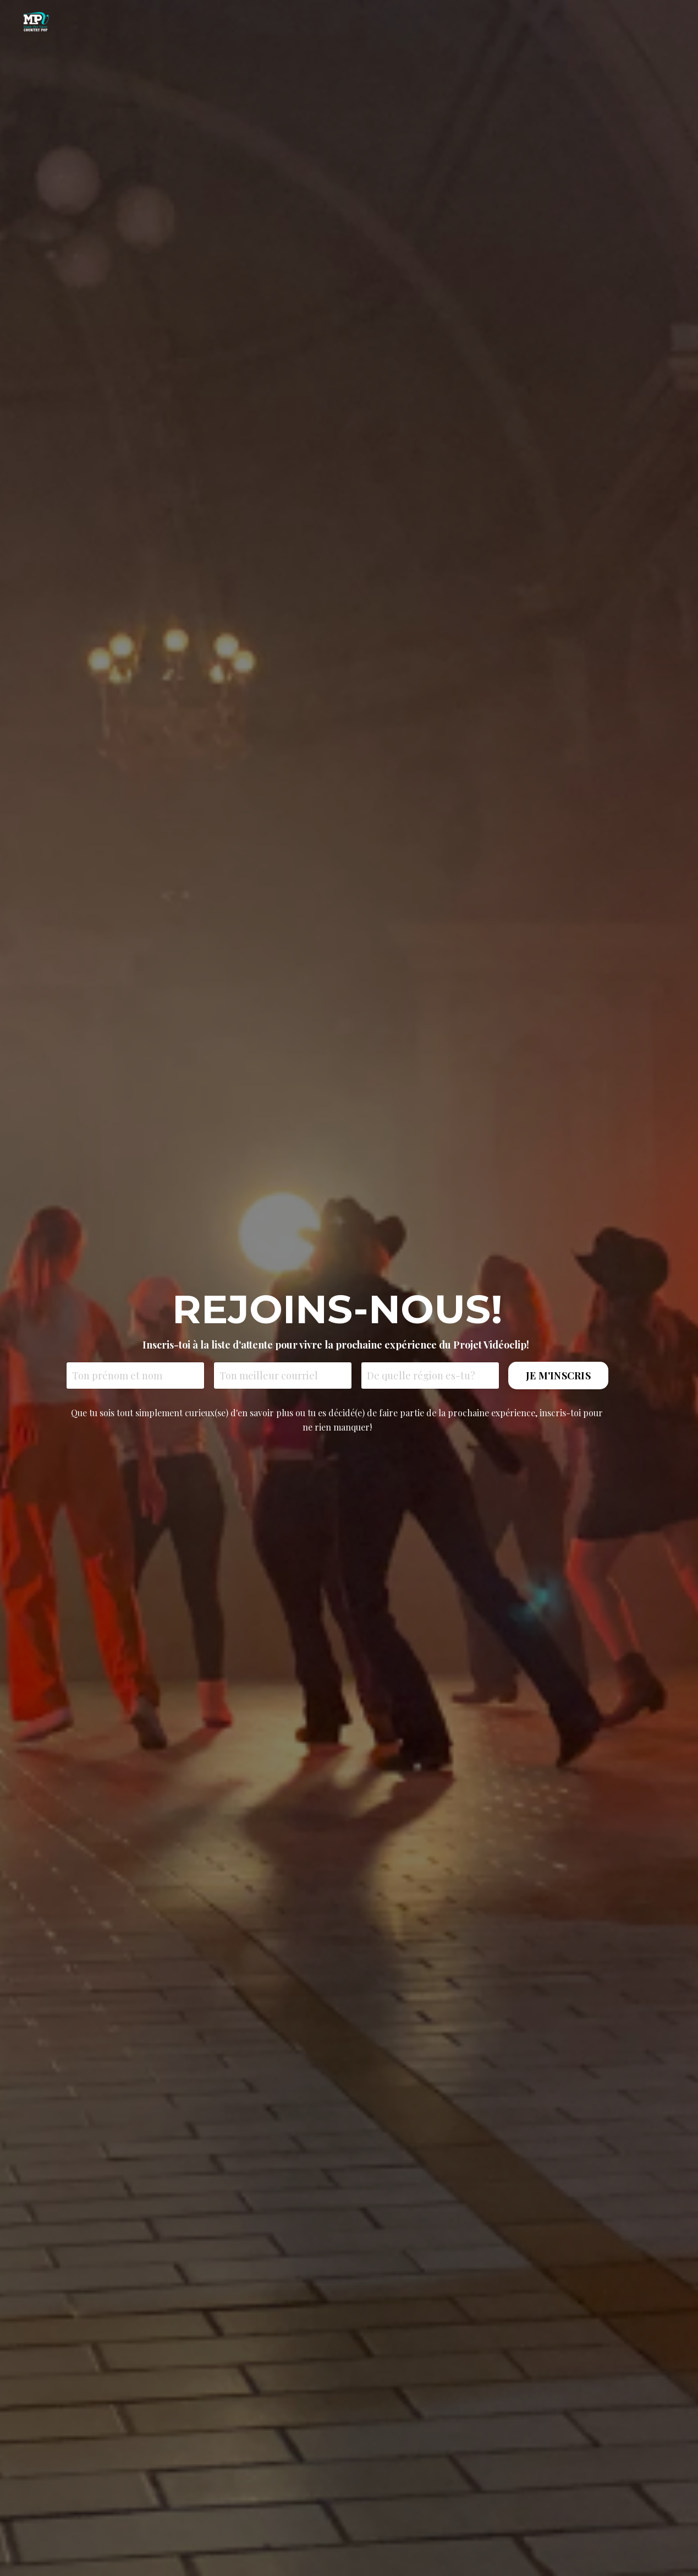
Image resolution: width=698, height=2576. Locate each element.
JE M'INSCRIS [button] (558, 1375)
